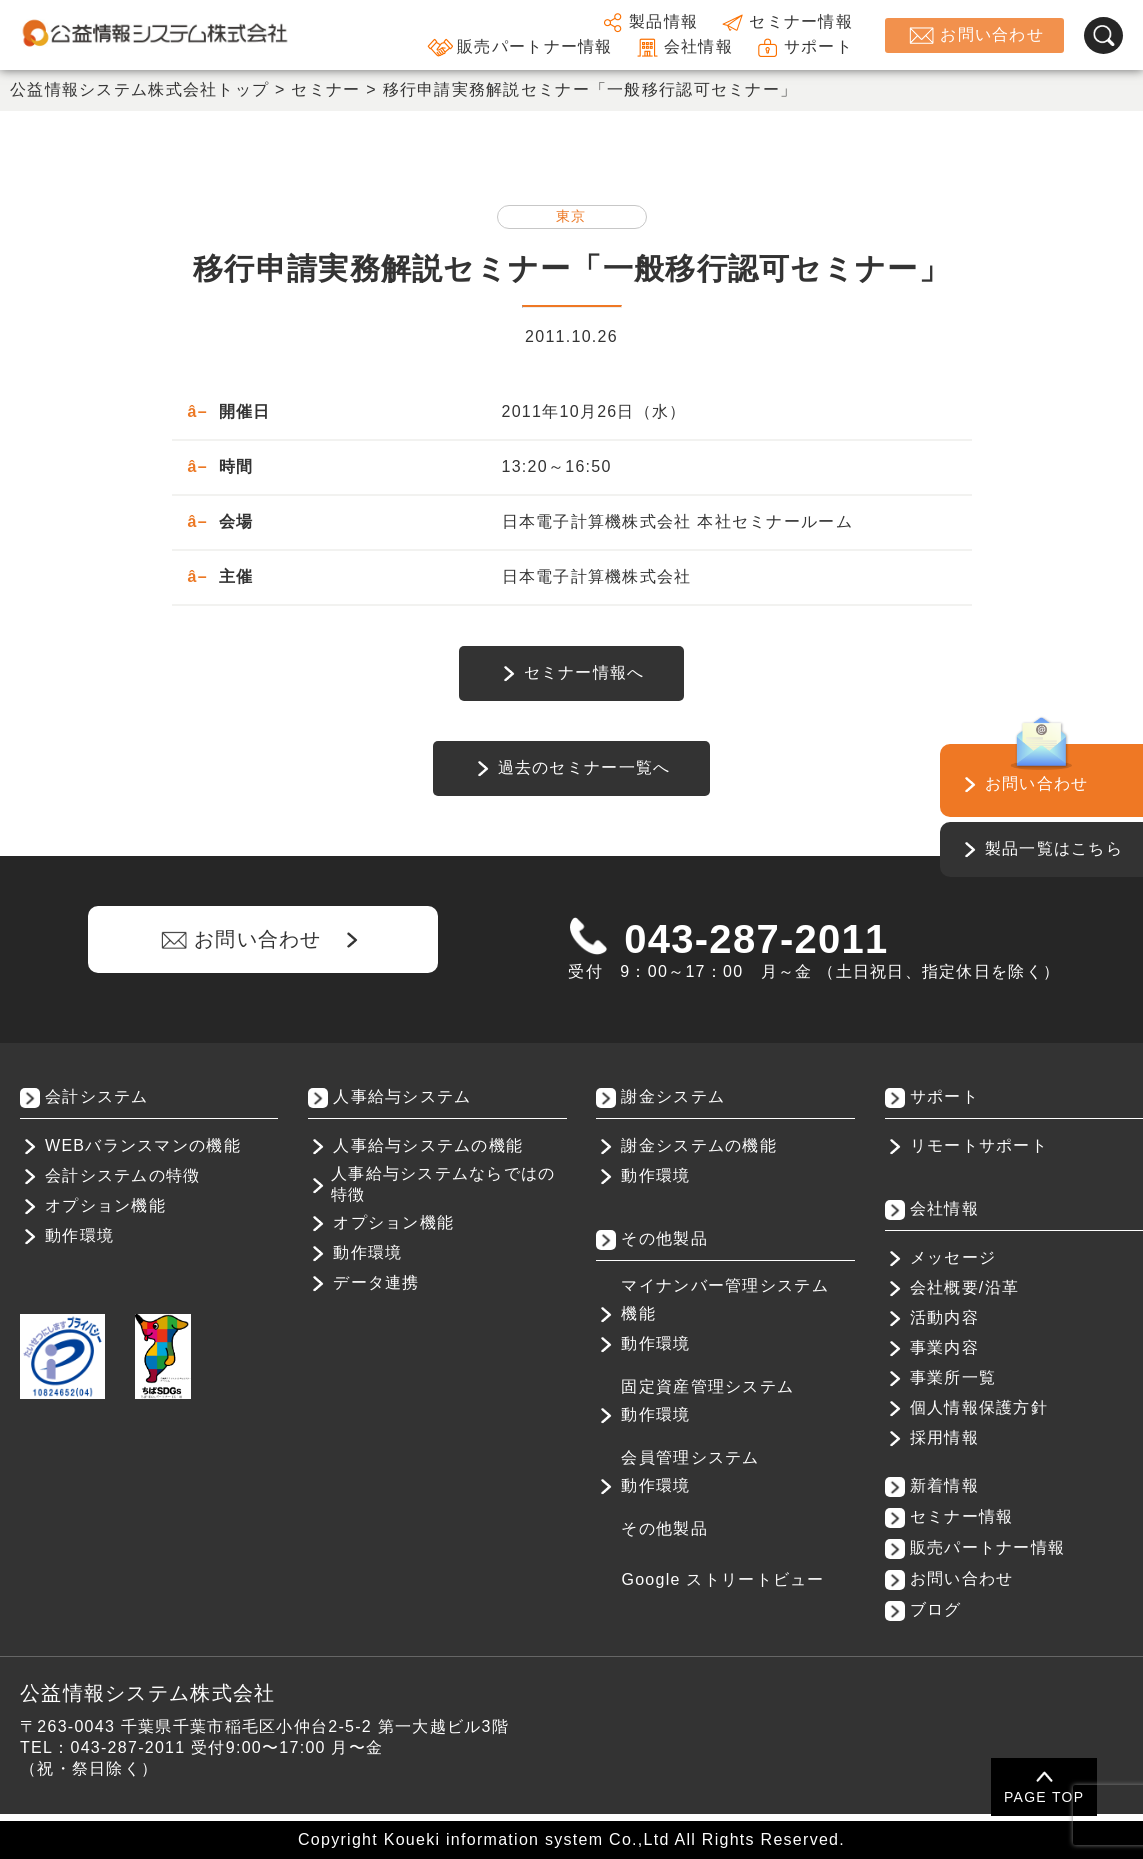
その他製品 (664, 1528)
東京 (571, 216)
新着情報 (944, 1485)
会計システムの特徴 (123, 1175)
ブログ (936, 1609)
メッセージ (953, 1257)
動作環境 (79, 1235)
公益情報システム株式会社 (147, 1693)
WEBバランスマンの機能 (143, 1145)
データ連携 (376, 1282)
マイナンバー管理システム (724, 1285)
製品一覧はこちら (1054, 848)
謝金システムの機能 (699, 1145)
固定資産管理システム (707, 1386)
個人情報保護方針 (979, 1407)
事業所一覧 (953, 1377)
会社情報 (683, 47)
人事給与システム (402, 1096)
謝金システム (673, 1096)
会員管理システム (690, 1457)
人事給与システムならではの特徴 (443, 1184)
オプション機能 (105, 1205)
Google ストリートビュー (722, 1579)
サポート (803, 47)
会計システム (97, 1096)
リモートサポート (979, 1145)
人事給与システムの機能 (428, 1145)
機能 (638, 1313)
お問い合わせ (974, 35)
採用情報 (944, 1437)
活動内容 (944, 1317)
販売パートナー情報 (519, 47)
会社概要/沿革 (964, 1287)
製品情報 (648, 22)
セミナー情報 (785, 22)
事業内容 (944, 1347)
